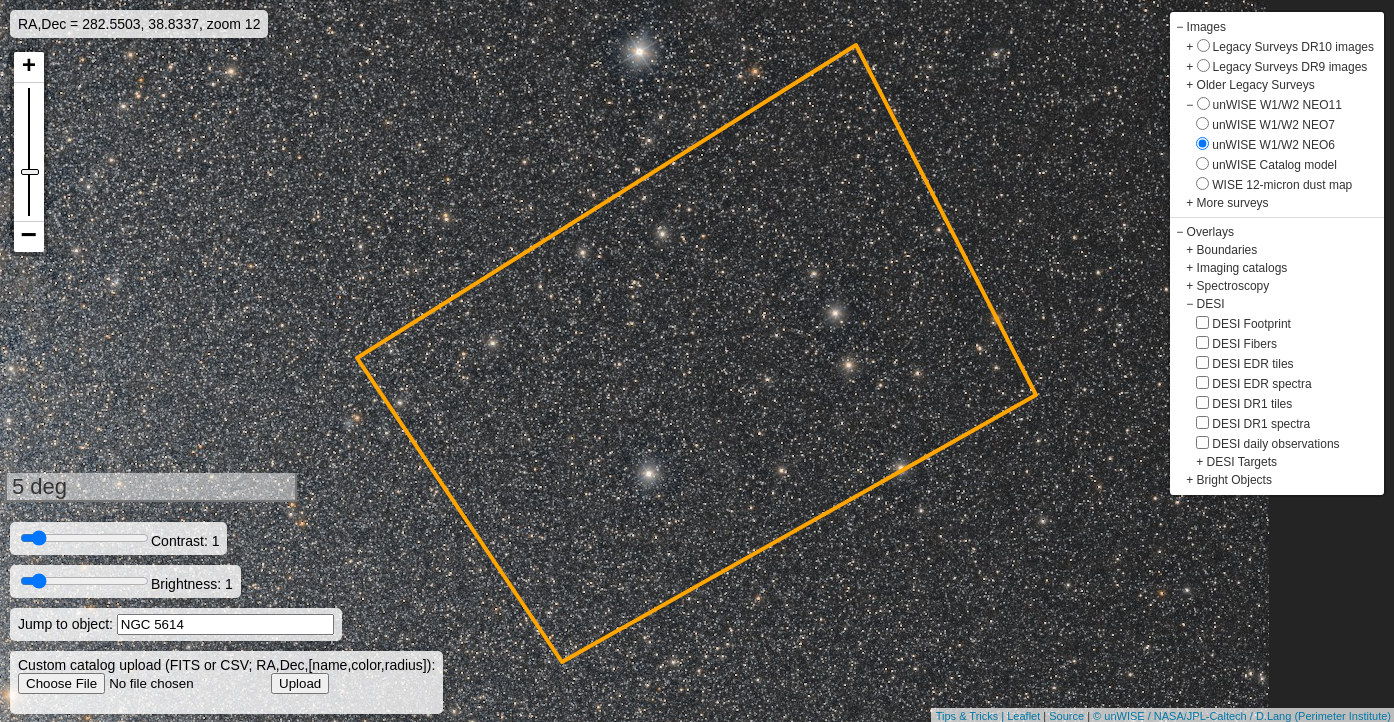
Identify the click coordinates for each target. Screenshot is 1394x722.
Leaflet (1023, 716)
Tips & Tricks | (972, 716)
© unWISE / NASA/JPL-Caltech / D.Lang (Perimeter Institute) (1242, 716)
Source (1066, 716)
